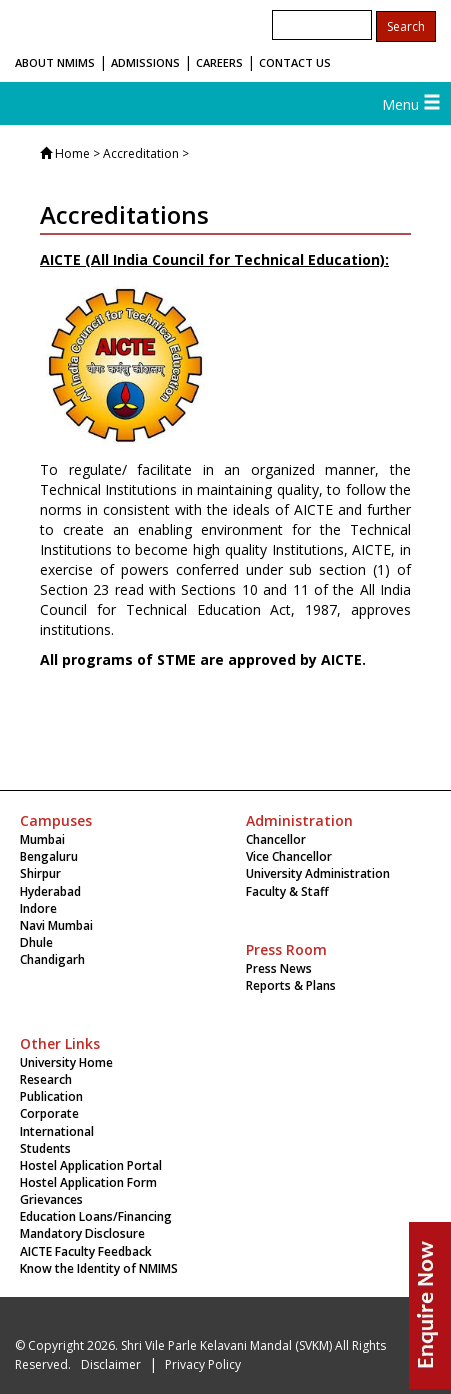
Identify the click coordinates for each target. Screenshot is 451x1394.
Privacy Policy (203, 1364)
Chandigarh (52, 959)
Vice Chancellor (289, 856)
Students (45, 1148)
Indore (38, 908)
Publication (51, 1096)
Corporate (49, 1113)
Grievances (51, 1199)
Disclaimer (111, 1364)
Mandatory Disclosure (82, 1233)
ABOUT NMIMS (55, 62)
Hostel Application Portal (91, 1165)
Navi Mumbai (56, 925)
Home (72, 153)
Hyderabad (50, 891)
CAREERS (219, 62)
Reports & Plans (291, 985)
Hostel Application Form (88, 1182)
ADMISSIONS (145, 62)
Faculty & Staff (287, 891)
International (57, 1131)
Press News (279, 968)
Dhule (36, 942)
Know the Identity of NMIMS (99, 1268)
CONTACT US (295, 62)
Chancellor (276, 839)
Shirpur (40, 873)
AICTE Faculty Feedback (86, 1251)
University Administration (318, 873)
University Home (66, 1062)
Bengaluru (49, 856)
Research (46, 1079)
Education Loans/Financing (96, 1216)
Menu (411, 104)
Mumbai (42, 839)
